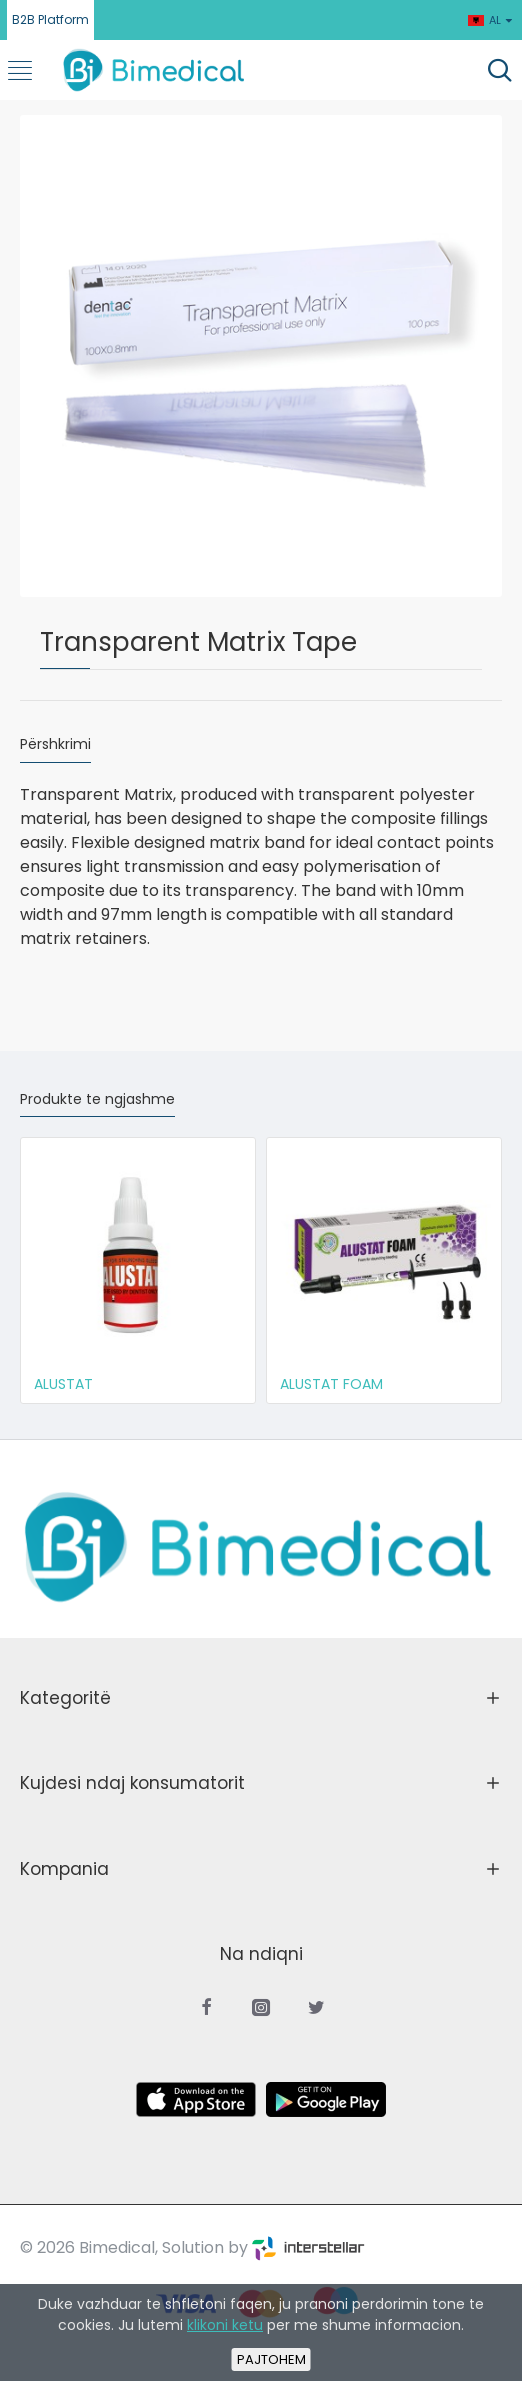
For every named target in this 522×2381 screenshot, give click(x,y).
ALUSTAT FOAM (331, 1384)
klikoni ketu (225, 2325)
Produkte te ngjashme (97, 1100)
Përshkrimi (55, 745)
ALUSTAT (63, 1384)
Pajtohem (271, 2359)
